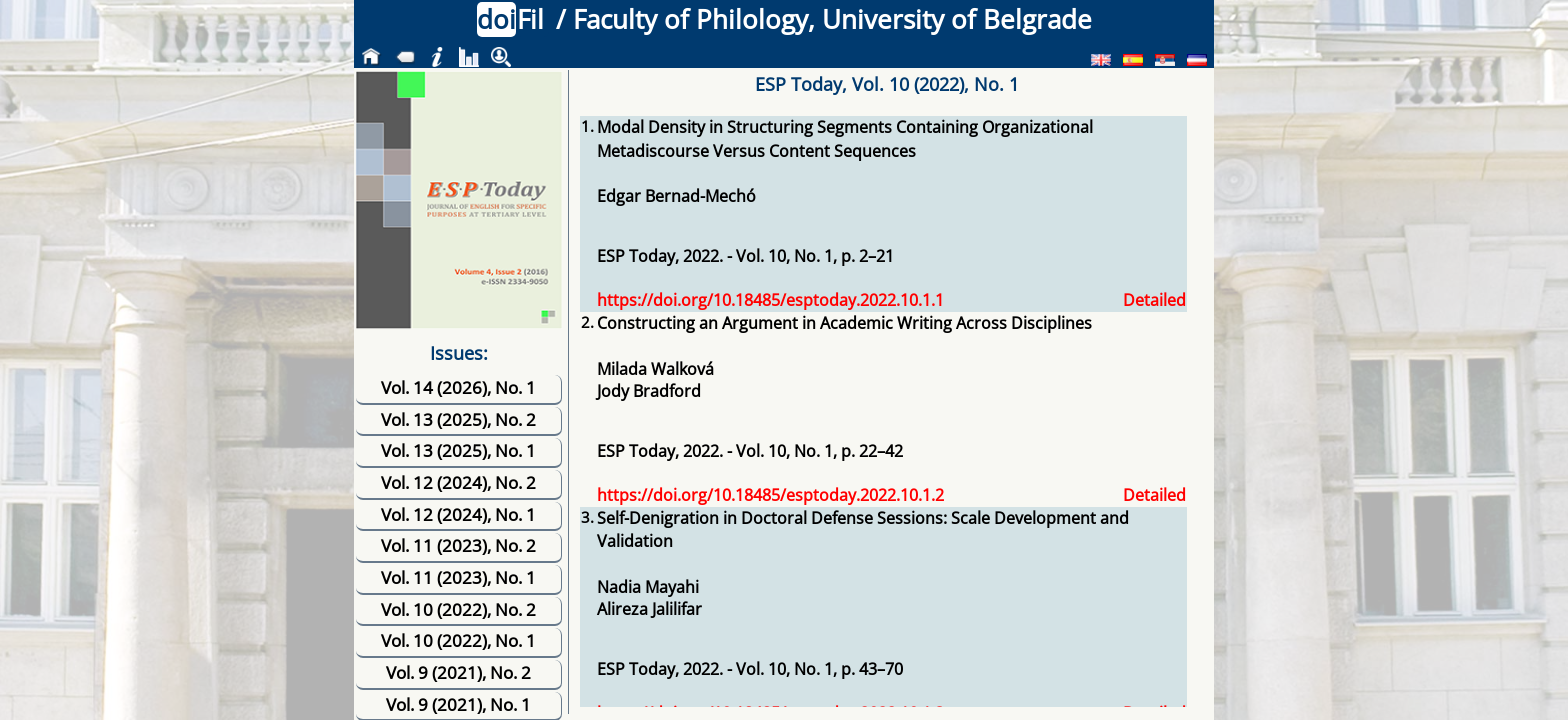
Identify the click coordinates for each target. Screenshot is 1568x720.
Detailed (1154, 300)
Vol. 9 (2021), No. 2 (458, 672)
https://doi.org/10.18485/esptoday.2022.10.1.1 (770, 300)
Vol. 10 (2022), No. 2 (458, 609)
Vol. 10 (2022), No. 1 (458, 640)
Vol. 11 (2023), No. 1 (458, 577)
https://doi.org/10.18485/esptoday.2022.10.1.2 (770, 495)
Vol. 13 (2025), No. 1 (458, 450)
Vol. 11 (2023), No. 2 (458, 545)
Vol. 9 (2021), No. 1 (458, 704)
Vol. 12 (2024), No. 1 (458, 514)
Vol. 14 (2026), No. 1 (458, 387)
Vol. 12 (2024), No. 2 (458, 482)
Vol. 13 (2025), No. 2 (458, 419)
